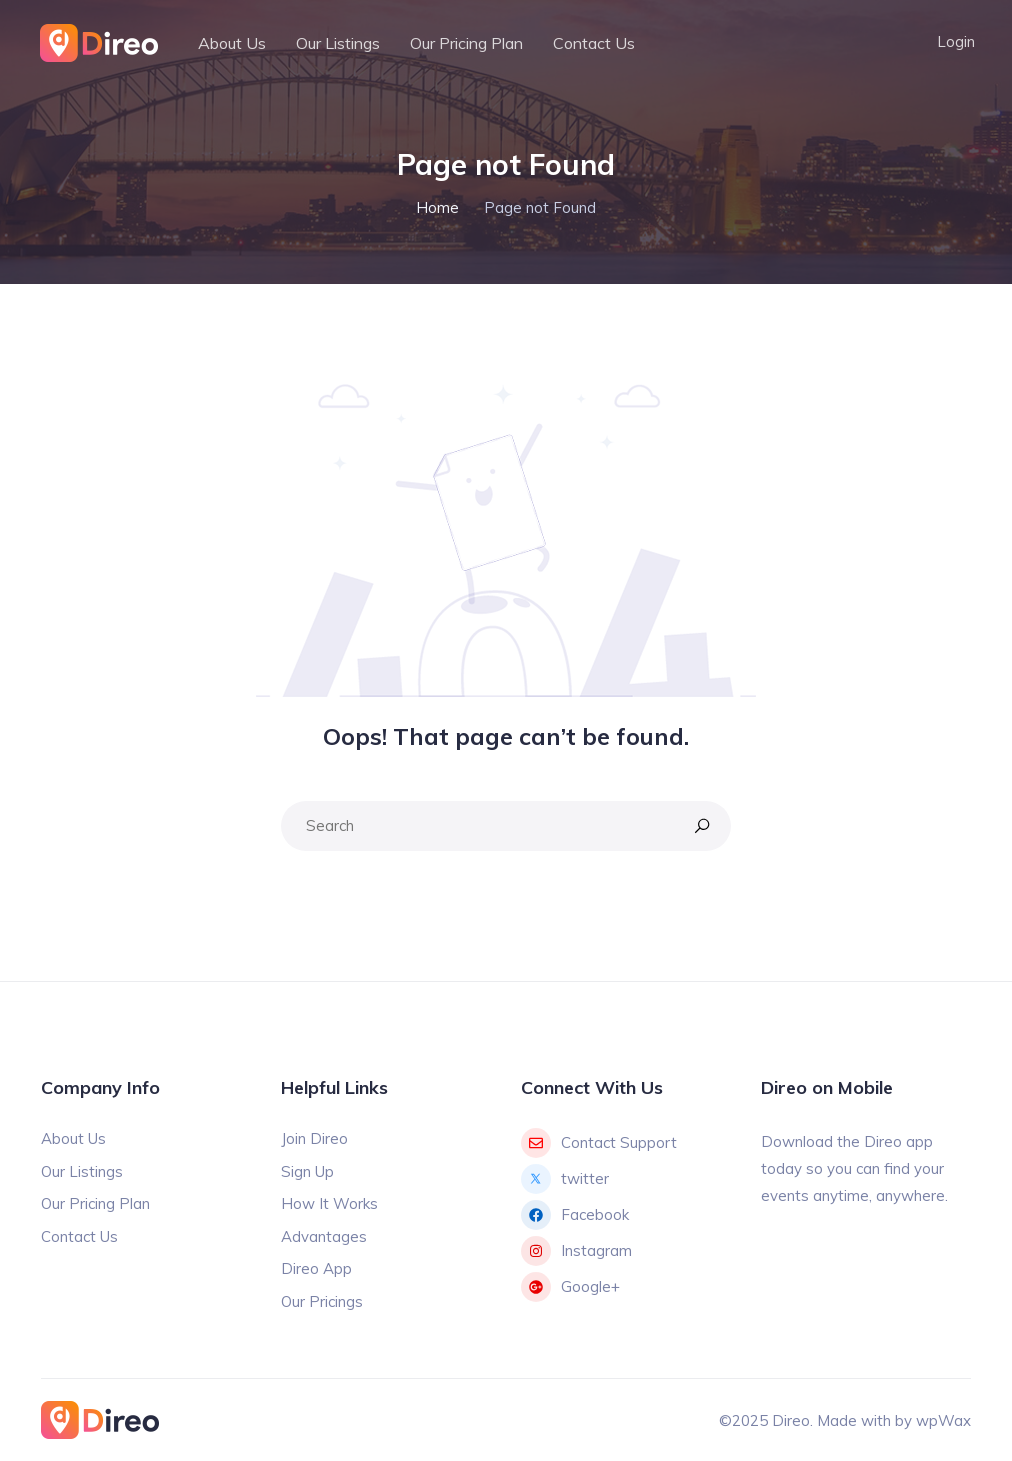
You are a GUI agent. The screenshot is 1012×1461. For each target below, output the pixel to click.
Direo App (316, 1268)
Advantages (324, 1236)
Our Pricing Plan (466, 43)
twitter (565, 1179)
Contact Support (599, 1143)
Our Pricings (322, 1301)
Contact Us (594, 43)
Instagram (576, 1251)
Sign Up (307, 1171)
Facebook (575, 1215)
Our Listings (338, 43)
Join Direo (314, 1138)
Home (437, 207)
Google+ (570, 1287)
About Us (232, 43)
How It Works (329, 1203)
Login (956, 41)
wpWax (943, 1420)
